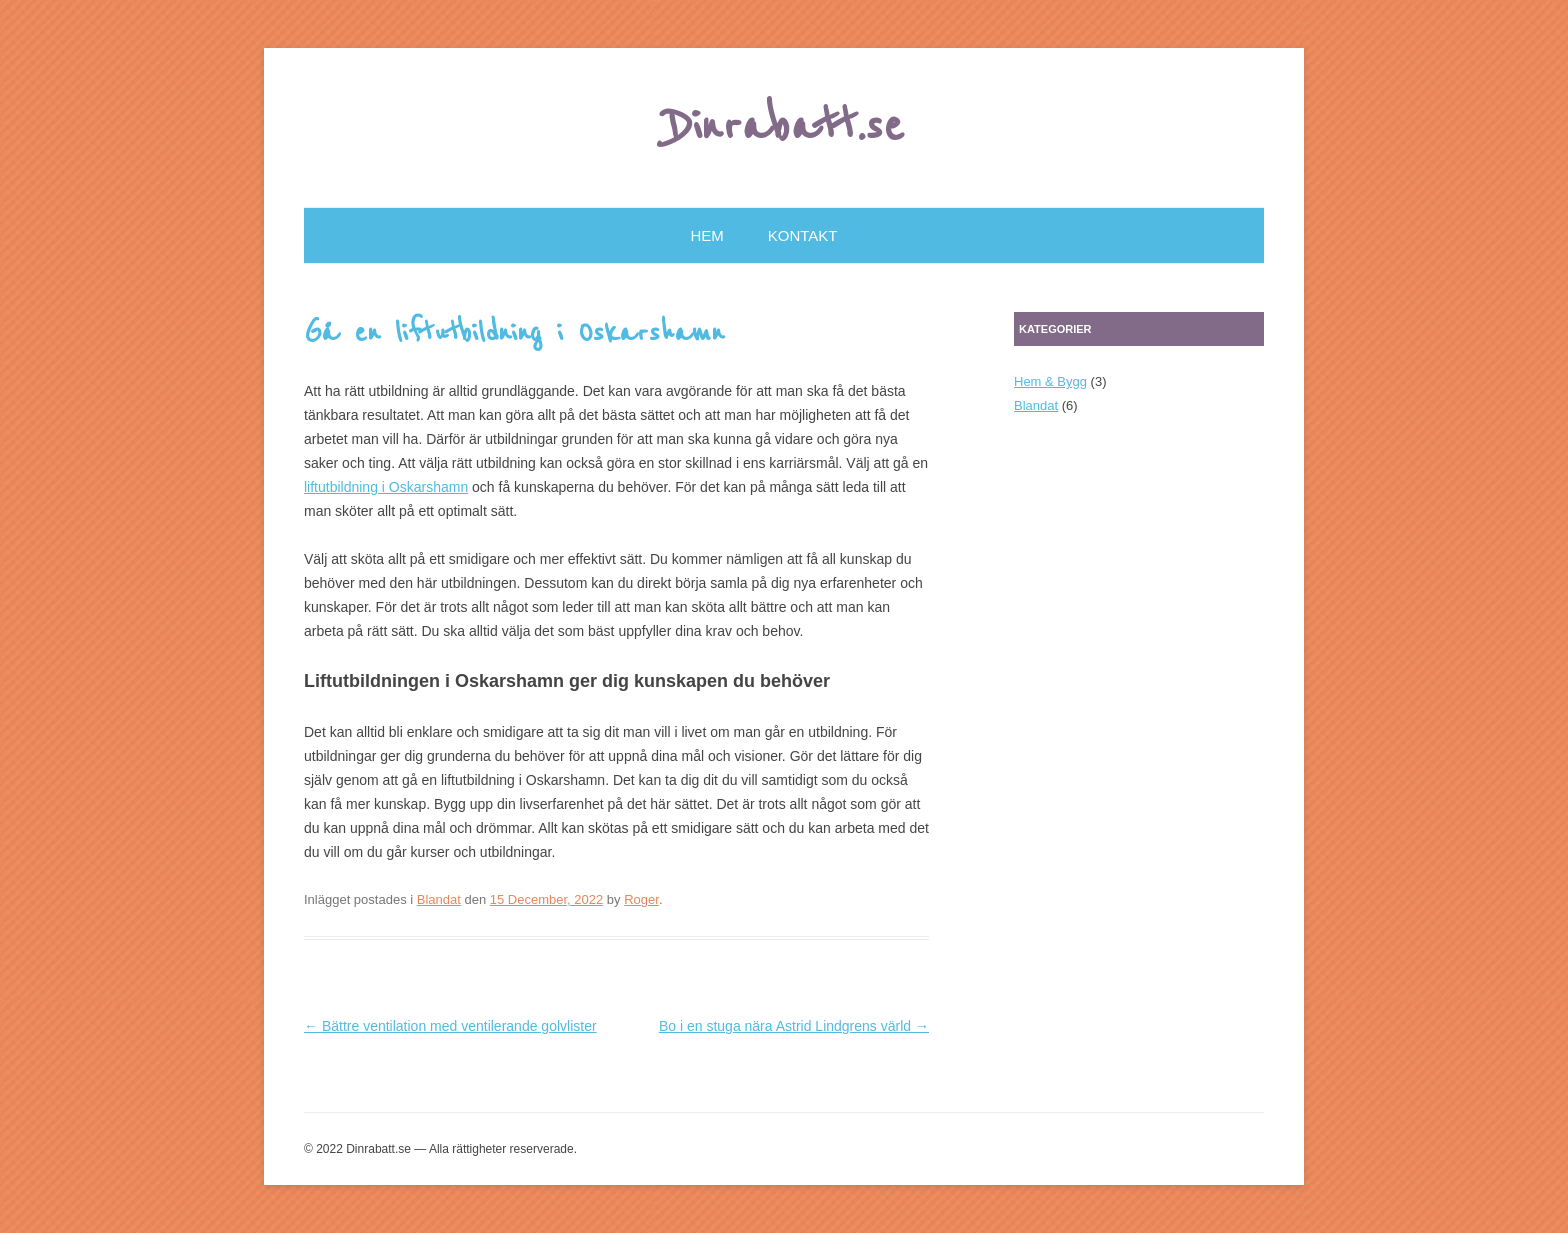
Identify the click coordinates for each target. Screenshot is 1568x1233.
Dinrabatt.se (784, 127)
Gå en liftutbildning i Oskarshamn (514, 333)
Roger (641, 899)
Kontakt (803, 235)
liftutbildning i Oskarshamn (386, 487)
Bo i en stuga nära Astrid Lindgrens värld (794, 1026)
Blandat (439, 899)
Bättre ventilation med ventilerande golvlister (450, 1026)
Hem (707, 235)
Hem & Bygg (1050, 381)
